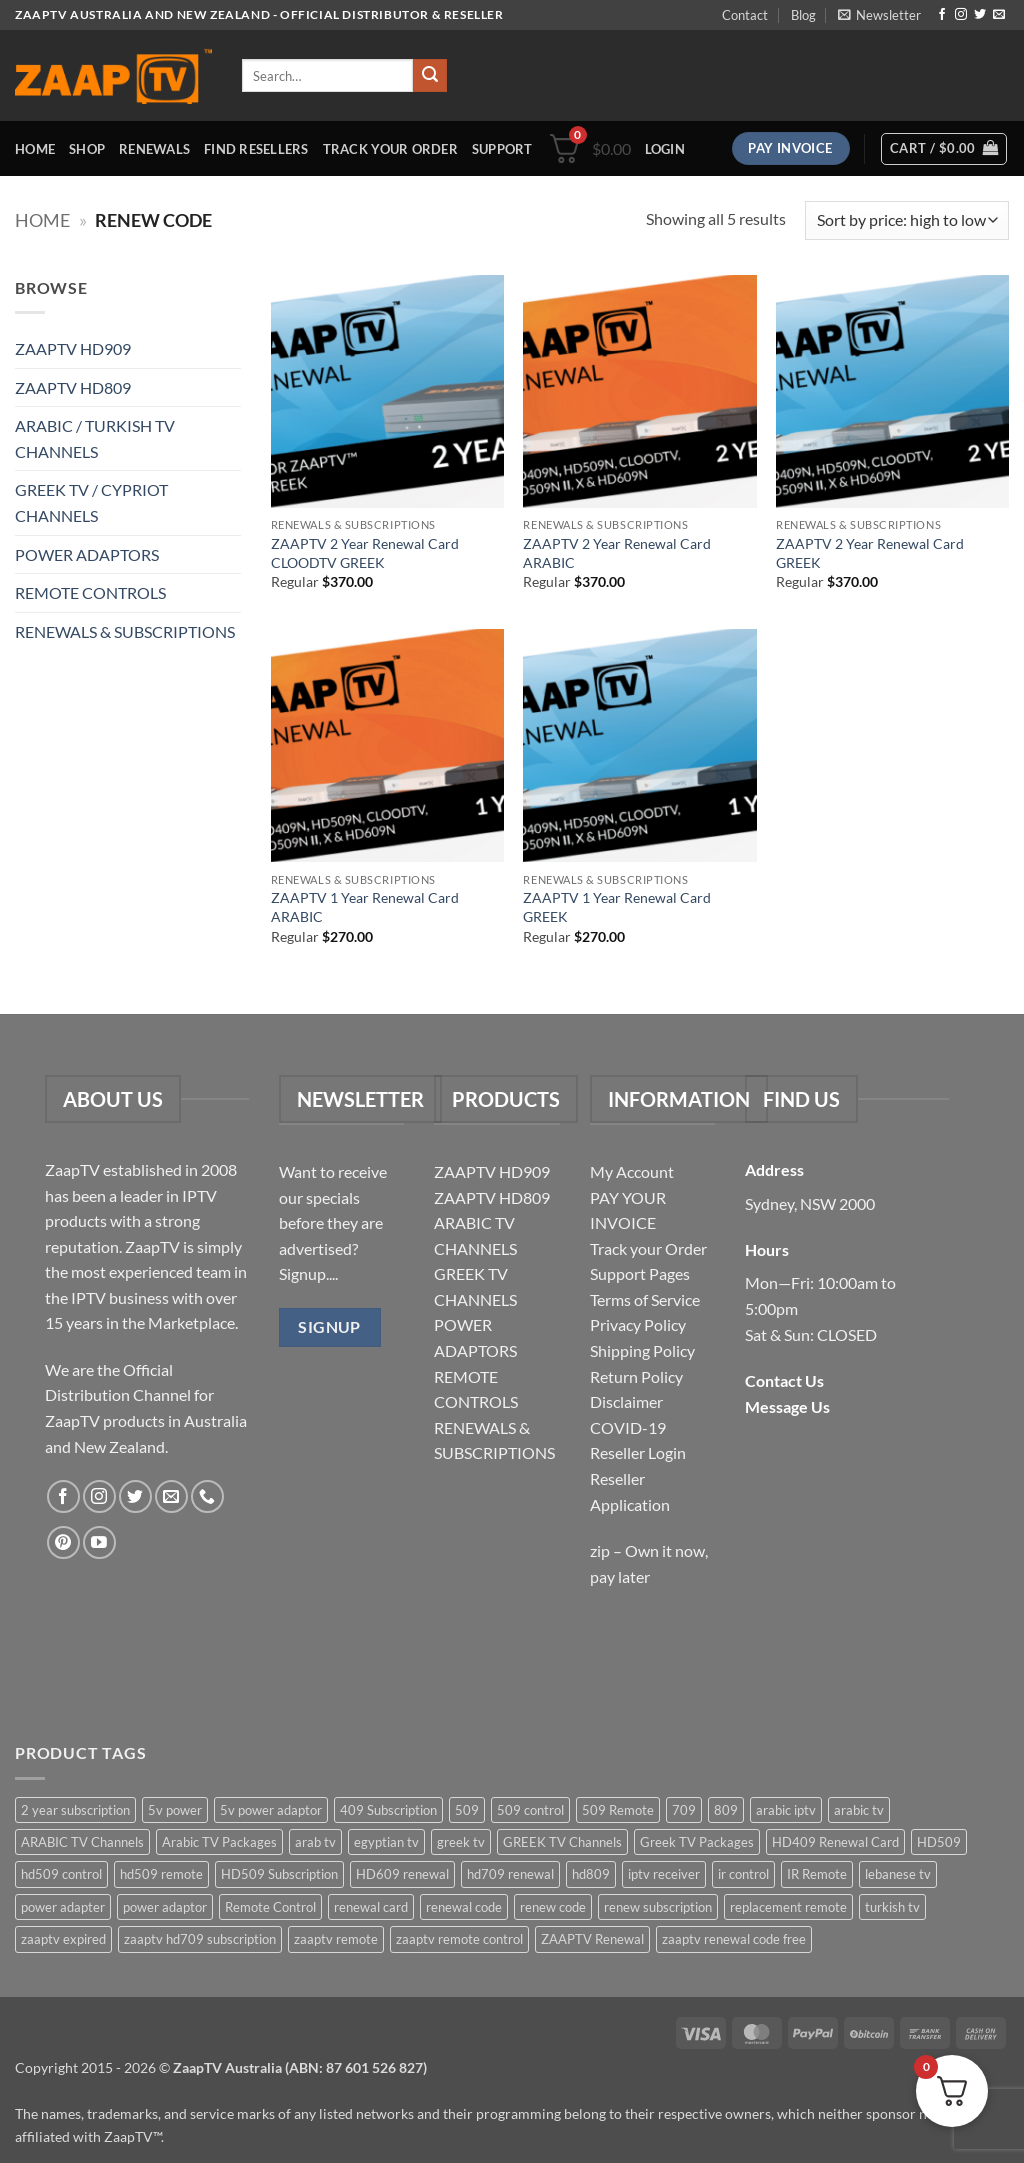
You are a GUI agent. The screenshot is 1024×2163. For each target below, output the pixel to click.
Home (35, 149)
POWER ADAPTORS (87, 554)
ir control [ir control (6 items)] (743, 1874)
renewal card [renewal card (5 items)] (371, 1907)
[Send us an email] (999, 15)
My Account (632, 1171)
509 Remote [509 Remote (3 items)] (618, 1810)
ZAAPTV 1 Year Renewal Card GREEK (617, 907)
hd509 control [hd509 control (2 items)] (61, 1874)
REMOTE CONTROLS (90, 592)
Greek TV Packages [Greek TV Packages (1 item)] (697, 1842)
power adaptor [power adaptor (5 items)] (165, 1907)
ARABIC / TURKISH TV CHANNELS (95, 438)
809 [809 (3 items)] (726, 1810)
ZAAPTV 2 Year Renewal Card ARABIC (617, 553)
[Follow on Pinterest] (63, 1542)
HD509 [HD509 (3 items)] (939, 1842)
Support (502, 149)
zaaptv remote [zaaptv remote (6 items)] (336, 1939)
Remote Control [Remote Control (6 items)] (270, 1907)
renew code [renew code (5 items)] (553, 1907)
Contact (745, 15)
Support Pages (640, 1273)
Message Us (787, 1406)
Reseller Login (638, 1452)
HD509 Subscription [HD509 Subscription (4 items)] (279, 1874)
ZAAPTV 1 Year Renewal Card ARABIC (365, 907)
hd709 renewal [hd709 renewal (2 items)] (510, 1874)
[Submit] (430, 76)
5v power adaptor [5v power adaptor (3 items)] (271, 1810)
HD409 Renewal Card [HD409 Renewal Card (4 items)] (835, 1842)
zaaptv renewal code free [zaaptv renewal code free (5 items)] (734, 1939)
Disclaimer (626, 1401)
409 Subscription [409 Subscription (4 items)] (388, 1810)
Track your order (390, 149)
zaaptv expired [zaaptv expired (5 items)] (63, 1939)
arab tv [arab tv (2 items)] (315, 1842)
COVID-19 (628, 1427)
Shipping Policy (642, 1350)
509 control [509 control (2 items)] (530, 1810)
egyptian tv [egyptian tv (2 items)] (386, 1842)
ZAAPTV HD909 (73, 348)
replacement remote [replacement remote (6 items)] (788, 1907)
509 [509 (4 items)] (467, 1810)
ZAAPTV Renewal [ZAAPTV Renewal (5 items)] (592, 1939)
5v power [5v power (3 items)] (175, 1810)
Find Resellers (256, 149)
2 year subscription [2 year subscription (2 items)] (75, 1810)
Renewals (154, 149)
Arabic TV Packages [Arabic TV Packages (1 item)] (219, 1842)
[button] (879, 15)
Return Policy (636, 1376)
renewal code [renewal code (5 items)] (464, 1907)
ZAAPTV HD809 (73, 387)
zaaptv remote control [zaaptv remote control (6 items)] (459, 1939)
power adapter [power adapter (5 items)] (63, 1907)
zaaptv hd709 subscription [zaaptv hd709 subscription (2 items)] (200, 1939)
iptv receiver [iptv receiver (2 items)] (664, 1874)
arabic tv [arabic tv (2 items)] (859, 1810)
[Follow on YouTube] (99, 1542)
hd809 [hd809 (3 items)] (591, 1874)
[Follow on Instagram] (961, 15)
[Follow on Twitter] (980, 15)
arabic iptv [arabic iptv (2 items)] (786, 1810)
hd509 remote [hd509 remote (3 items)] (161, 1874)
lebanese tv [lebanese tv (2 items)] (898, 1874)
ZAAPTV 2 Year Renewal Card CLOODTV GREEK (365, 553)
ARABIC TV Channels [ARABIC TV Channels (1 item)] (82, 1842)
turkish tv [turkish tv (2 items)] (892, 1907)
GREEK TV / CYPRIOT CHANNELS (91, 502)
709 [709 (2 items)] (684, 1810)
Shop (87, 149)
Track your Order (648, 1248)
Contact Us (784, 1380)
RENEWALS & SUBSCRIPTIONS (125, 631)
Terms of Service (645, 1299)
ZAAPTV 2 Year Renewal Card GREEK (870, 553)
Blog (803, 15)
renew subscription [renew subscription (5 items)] (658, 1907)
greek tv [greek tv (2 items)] (461, 1842)
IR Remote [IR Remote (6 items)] (817, 1874)
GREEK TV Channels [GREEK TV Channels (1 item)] (562, 1842)
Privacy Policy (638, 1324)
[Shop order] (907, 220)
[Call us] (207, 1496)
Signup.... (308, 1273)
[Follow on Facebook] (942, 15)
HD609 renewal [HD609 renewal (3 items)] (402, 1874)
